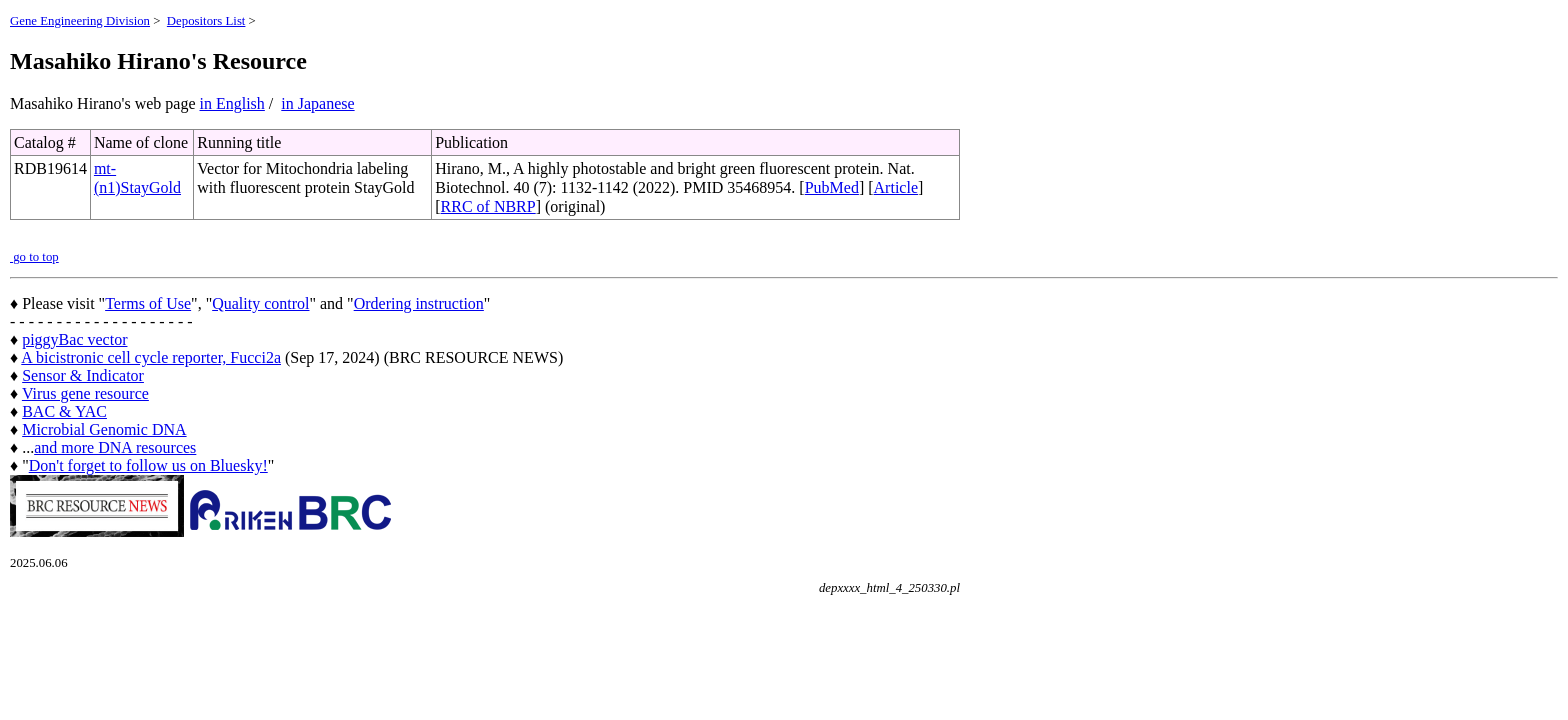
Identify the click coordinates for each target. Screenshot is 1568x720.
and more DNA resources (115, 447)
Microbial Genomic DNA (104, 429)
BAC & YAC (64, 411)
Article (896, 187)
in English (232, 103)
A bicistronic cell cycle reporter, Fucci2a (151, 357)
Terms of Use (148, 303)
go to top (34, 257)
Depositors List (206, 21)
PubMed (832, 187)
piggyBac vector (74, 339)
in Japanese (317, 103)
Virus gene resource (85, 393)
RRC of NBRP (488, 206)
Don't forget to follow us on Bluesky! (148, 465)
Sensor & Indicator (83, 375)
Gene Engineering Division (80, 21)
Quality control (260, 303)
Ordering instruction (419, 303)
